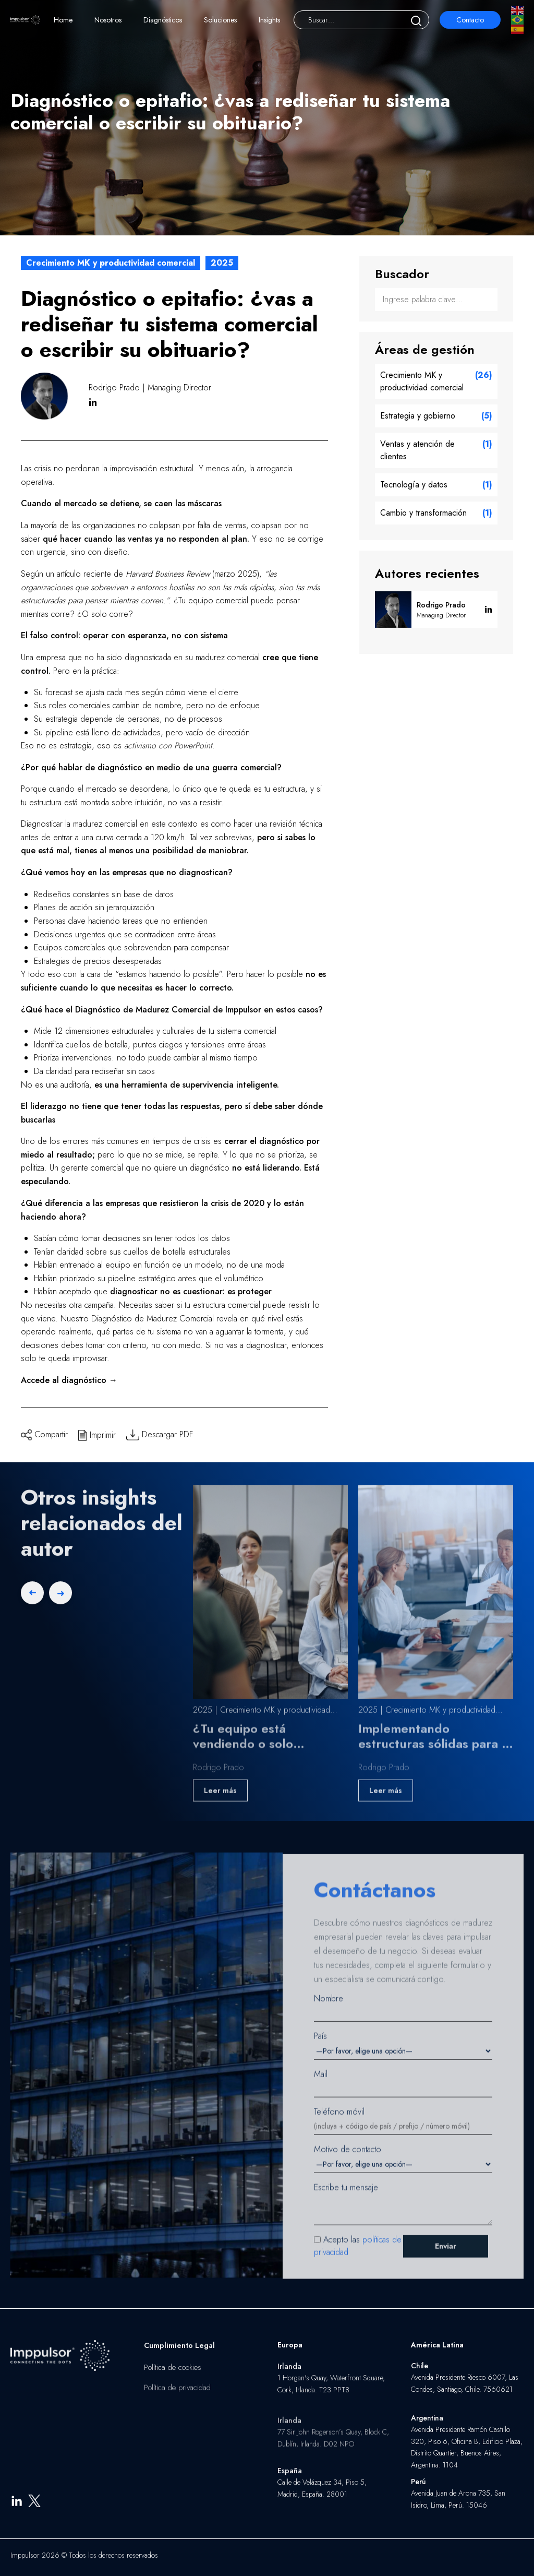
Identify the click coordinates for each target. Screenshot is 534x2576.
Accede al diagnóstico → (69, 1380)
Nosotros (108, 20)
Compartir (44, 1434)
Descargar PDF (159, 1434)
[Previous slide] (32, 1602)
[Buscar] (416, 20)
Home (63, 20)
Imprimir (97, 1434)
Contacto (470, 20)
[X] (34, 2506)
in (93, 402)
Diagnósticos (162, 20)
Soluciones (220, 20)
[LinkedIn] (16, 2506)
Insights (269, 20)
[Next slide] (60, 1602)
